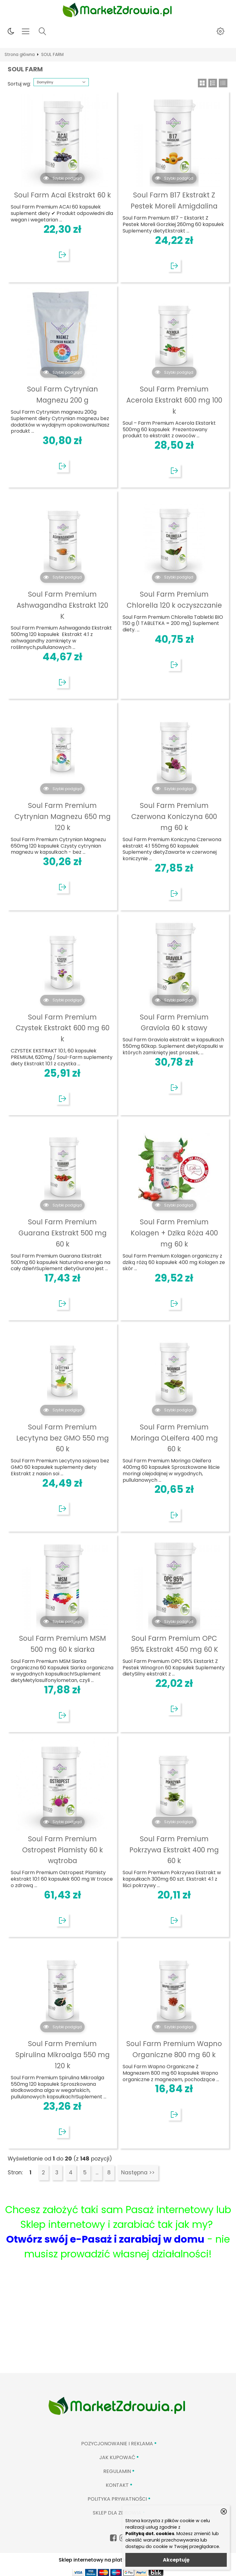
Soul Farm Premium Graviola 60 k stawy (174, 1022)
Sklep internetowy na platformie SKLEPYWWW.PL (118, 2559)
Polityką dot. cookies (149, 2533)
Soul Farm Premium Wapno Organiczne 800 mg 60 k (174, 2049)
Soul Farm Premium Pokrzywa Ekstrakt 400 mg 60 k (174, 1850)
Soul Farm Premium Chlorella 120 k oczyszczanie (174, 599)
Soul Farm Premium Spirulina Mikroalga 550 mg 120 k (62, 2055)
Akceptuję (176, 2559)
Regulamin (117, 2471)
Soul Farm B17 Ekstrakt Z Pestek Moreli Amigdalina (174, 200)
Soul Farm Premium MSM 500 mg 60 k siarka (62, 1643)
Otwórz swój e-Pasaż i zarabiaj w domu (105, 2239)
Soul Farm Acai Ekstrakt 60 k (62, 195)
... (97, 2172)
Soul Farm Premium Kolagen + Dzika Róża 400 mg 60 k (174, 1233)
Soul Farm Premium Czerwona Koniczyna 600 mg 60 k (174, 817)
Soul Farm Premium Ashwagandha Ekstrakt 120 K (62, 605)
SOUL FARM (52, 55)
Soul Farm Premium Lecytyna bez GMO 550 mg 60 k (62, 1438)
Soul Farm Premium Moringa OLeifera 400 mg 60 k (174, 1438)
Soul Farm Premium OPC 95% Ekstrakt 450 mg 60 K (174, 1643)
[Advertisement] (118, 2327)
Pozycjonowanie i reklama (117, 2443)
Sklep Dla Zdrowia (117, 2512)
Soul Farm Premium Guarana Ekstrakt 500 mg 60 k (62, 1233)
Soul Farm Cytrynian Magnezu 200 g (62, 394)
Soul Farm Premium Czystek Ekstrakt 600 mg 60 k (62, 1028)
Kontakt (117, 2485)
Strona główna (20, 55)
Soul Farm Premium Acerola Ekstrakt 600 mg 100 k (174, 400)
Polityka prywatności (117, 2498)
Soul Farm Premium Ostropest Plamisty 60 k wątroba (62, 1850)
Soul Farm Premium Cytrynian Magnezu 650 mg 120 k (62, 817)
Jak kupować (117, 2457)
